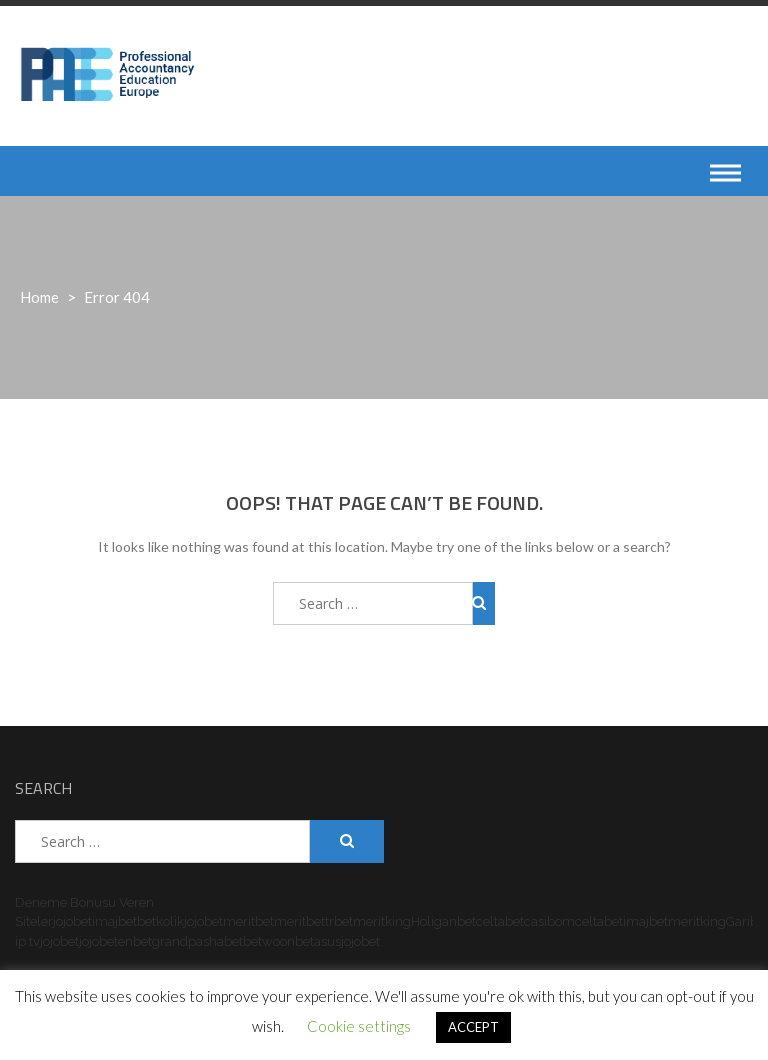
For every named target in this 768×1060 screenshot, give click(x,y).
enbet (135, 941)
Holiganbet (443, 921)
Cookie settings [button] (359, 1026)
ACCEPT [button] (473, 1027)
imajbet (114, 921)
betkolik (160, 921)
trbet (339, 921)
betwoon (269, 941)
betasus (318, 941)
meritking (382, 921)
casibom (549, 921)
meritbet (248, 921)
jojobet (72, 921)
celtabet (500, 921)
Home (39, 297)
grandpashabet (197, 941)
